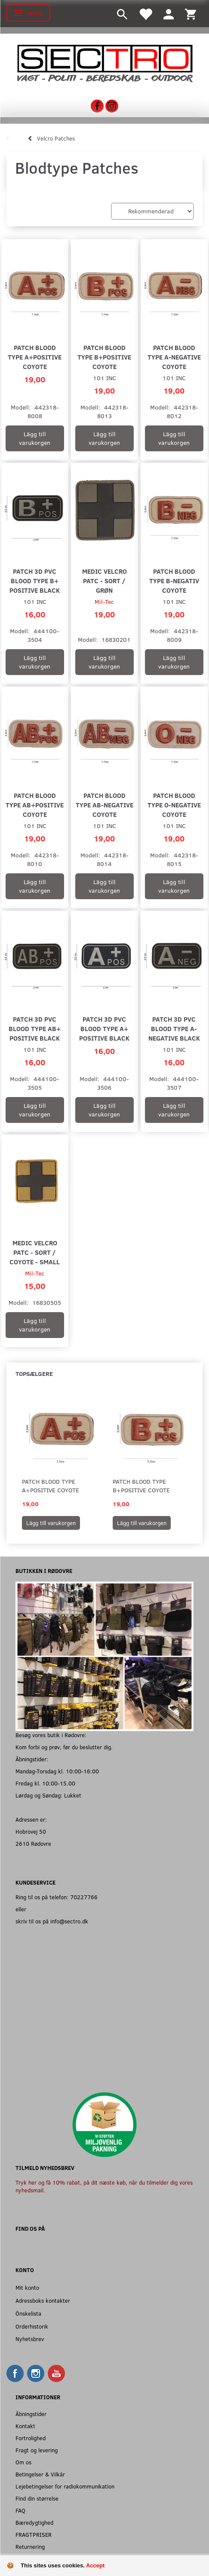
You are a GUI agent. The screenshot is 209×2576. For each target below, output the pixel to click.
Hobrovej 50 (30, 1831)
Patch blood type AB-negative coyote (104, 805)
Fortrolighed (30, 2438)
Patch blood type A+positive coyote (34, 357)
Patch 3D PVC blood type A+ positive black (104, 1028)
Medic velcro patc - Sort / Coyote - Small (34, 1252)
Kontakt (25, 2425)
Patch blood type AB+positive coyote (35, 805)
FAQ (20, 2510)
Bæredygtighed (34, 2522)
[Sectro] (104, 62)
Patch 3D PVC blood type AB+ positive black (35, 1028)
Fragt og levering (36, 2450)
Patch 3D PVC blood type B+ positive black (34, 580)
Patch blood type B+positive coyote (104, 357)
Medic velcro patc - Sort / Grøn (104, 580)
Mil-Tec (104, 601)
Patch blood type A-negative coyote (174, 357)
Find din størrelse (36, 2498)
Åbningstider (30, 2413)
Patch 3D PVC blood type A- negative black (174, 1028)
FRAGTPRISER (33, 2534)
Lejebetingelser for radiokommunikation (64, 2486)
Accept (95, 2565)
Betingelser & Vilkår (40, 2474)
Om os (23, 2462)
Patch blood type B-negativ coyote (174, 580)
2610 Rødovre (33, 1843)
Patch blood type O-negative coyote (174, 805)
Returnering (30, 2546)
